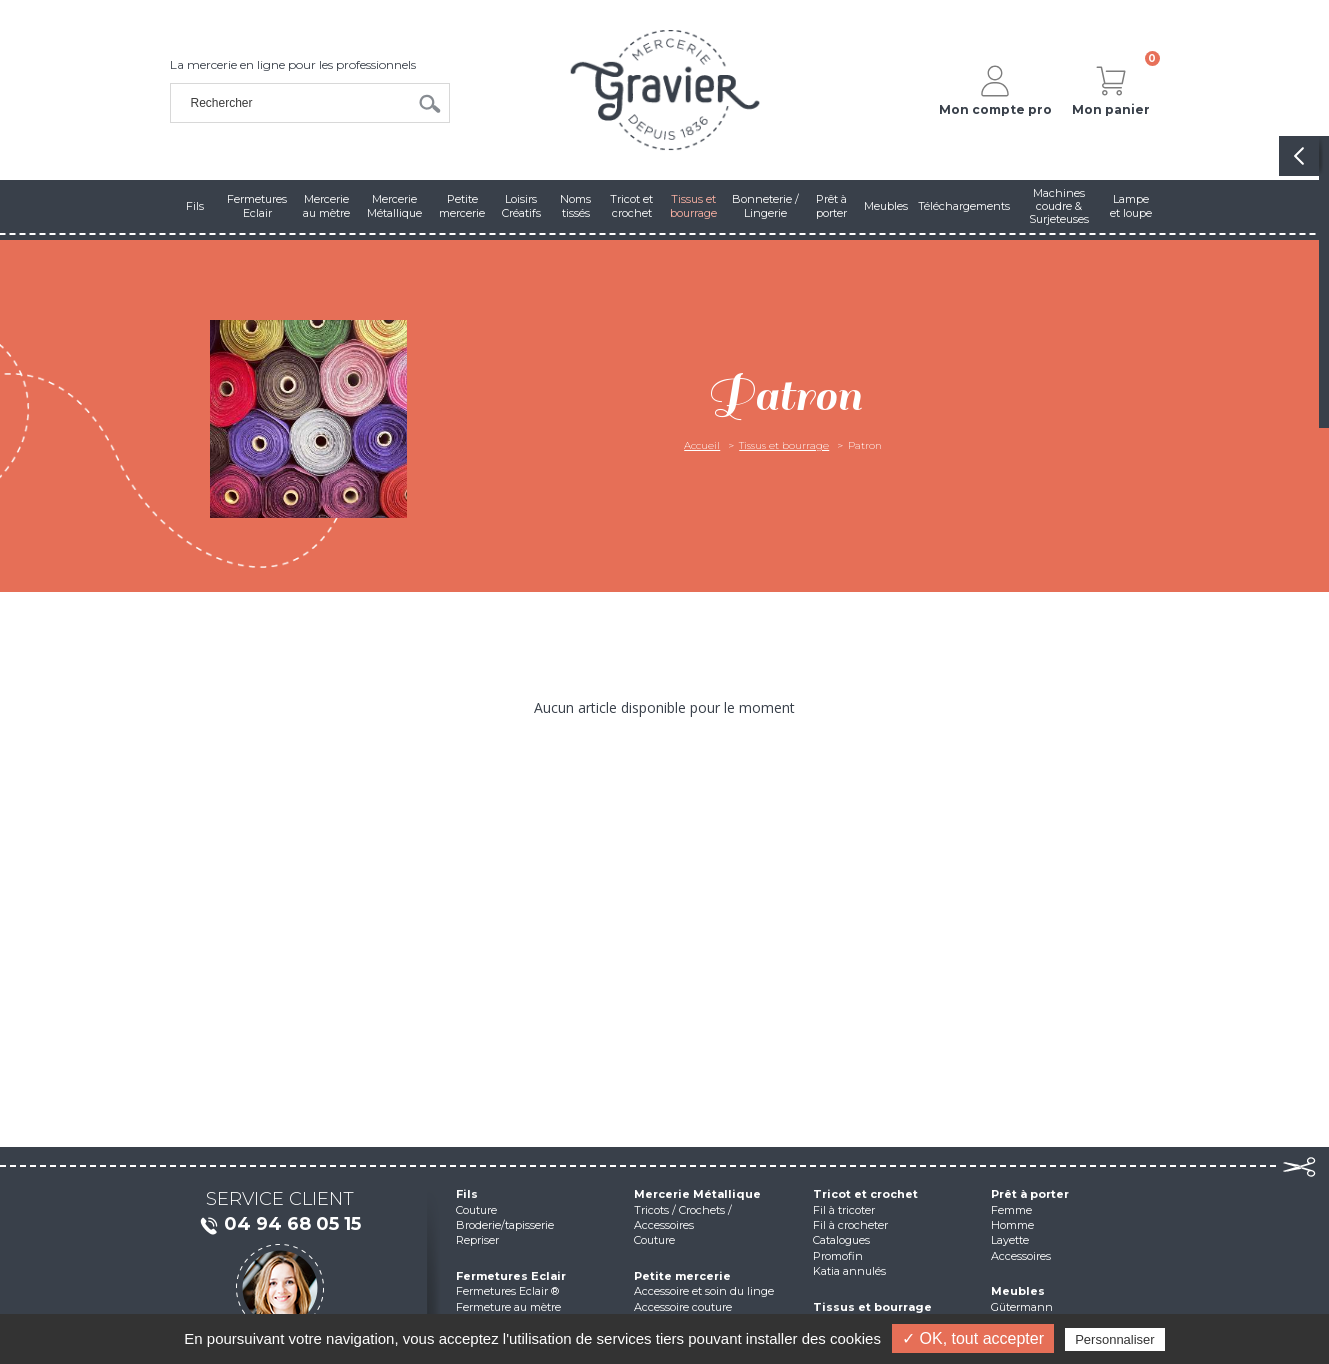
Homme (1012, 1225)
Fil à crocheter (850, 1225)
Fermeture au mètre (508, 1307)
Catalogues (841, 1240)
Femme (1011, 1210)
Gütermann (1022, 1307)
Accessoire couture (683, 1307)
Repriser (477, 1240)
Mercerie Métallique (697, 1194)
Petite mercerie (682, 1276)
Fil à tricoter (844, 1210)
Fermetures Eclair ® (507, 1291)
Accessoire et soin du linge (704, 1291)
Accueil (702, 445)
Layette (1010, 1240)
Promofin (838, 1256)
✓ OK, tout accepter (973, 1338)
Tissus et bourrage (784, 445)
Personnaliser (1115, 1339)
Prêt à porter (1030, 1194)
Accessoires (1021, 1256)
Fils (467, 1194)
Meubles (1018, 1291)
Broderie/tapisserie (505, 1225)
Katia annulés (849, 1271)
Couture (476, 1210)
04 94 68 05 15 (280, 1225)
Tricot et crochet (865, 1194)
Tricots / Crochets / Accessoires (683, 1217)
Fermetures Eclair (511, 1276)
